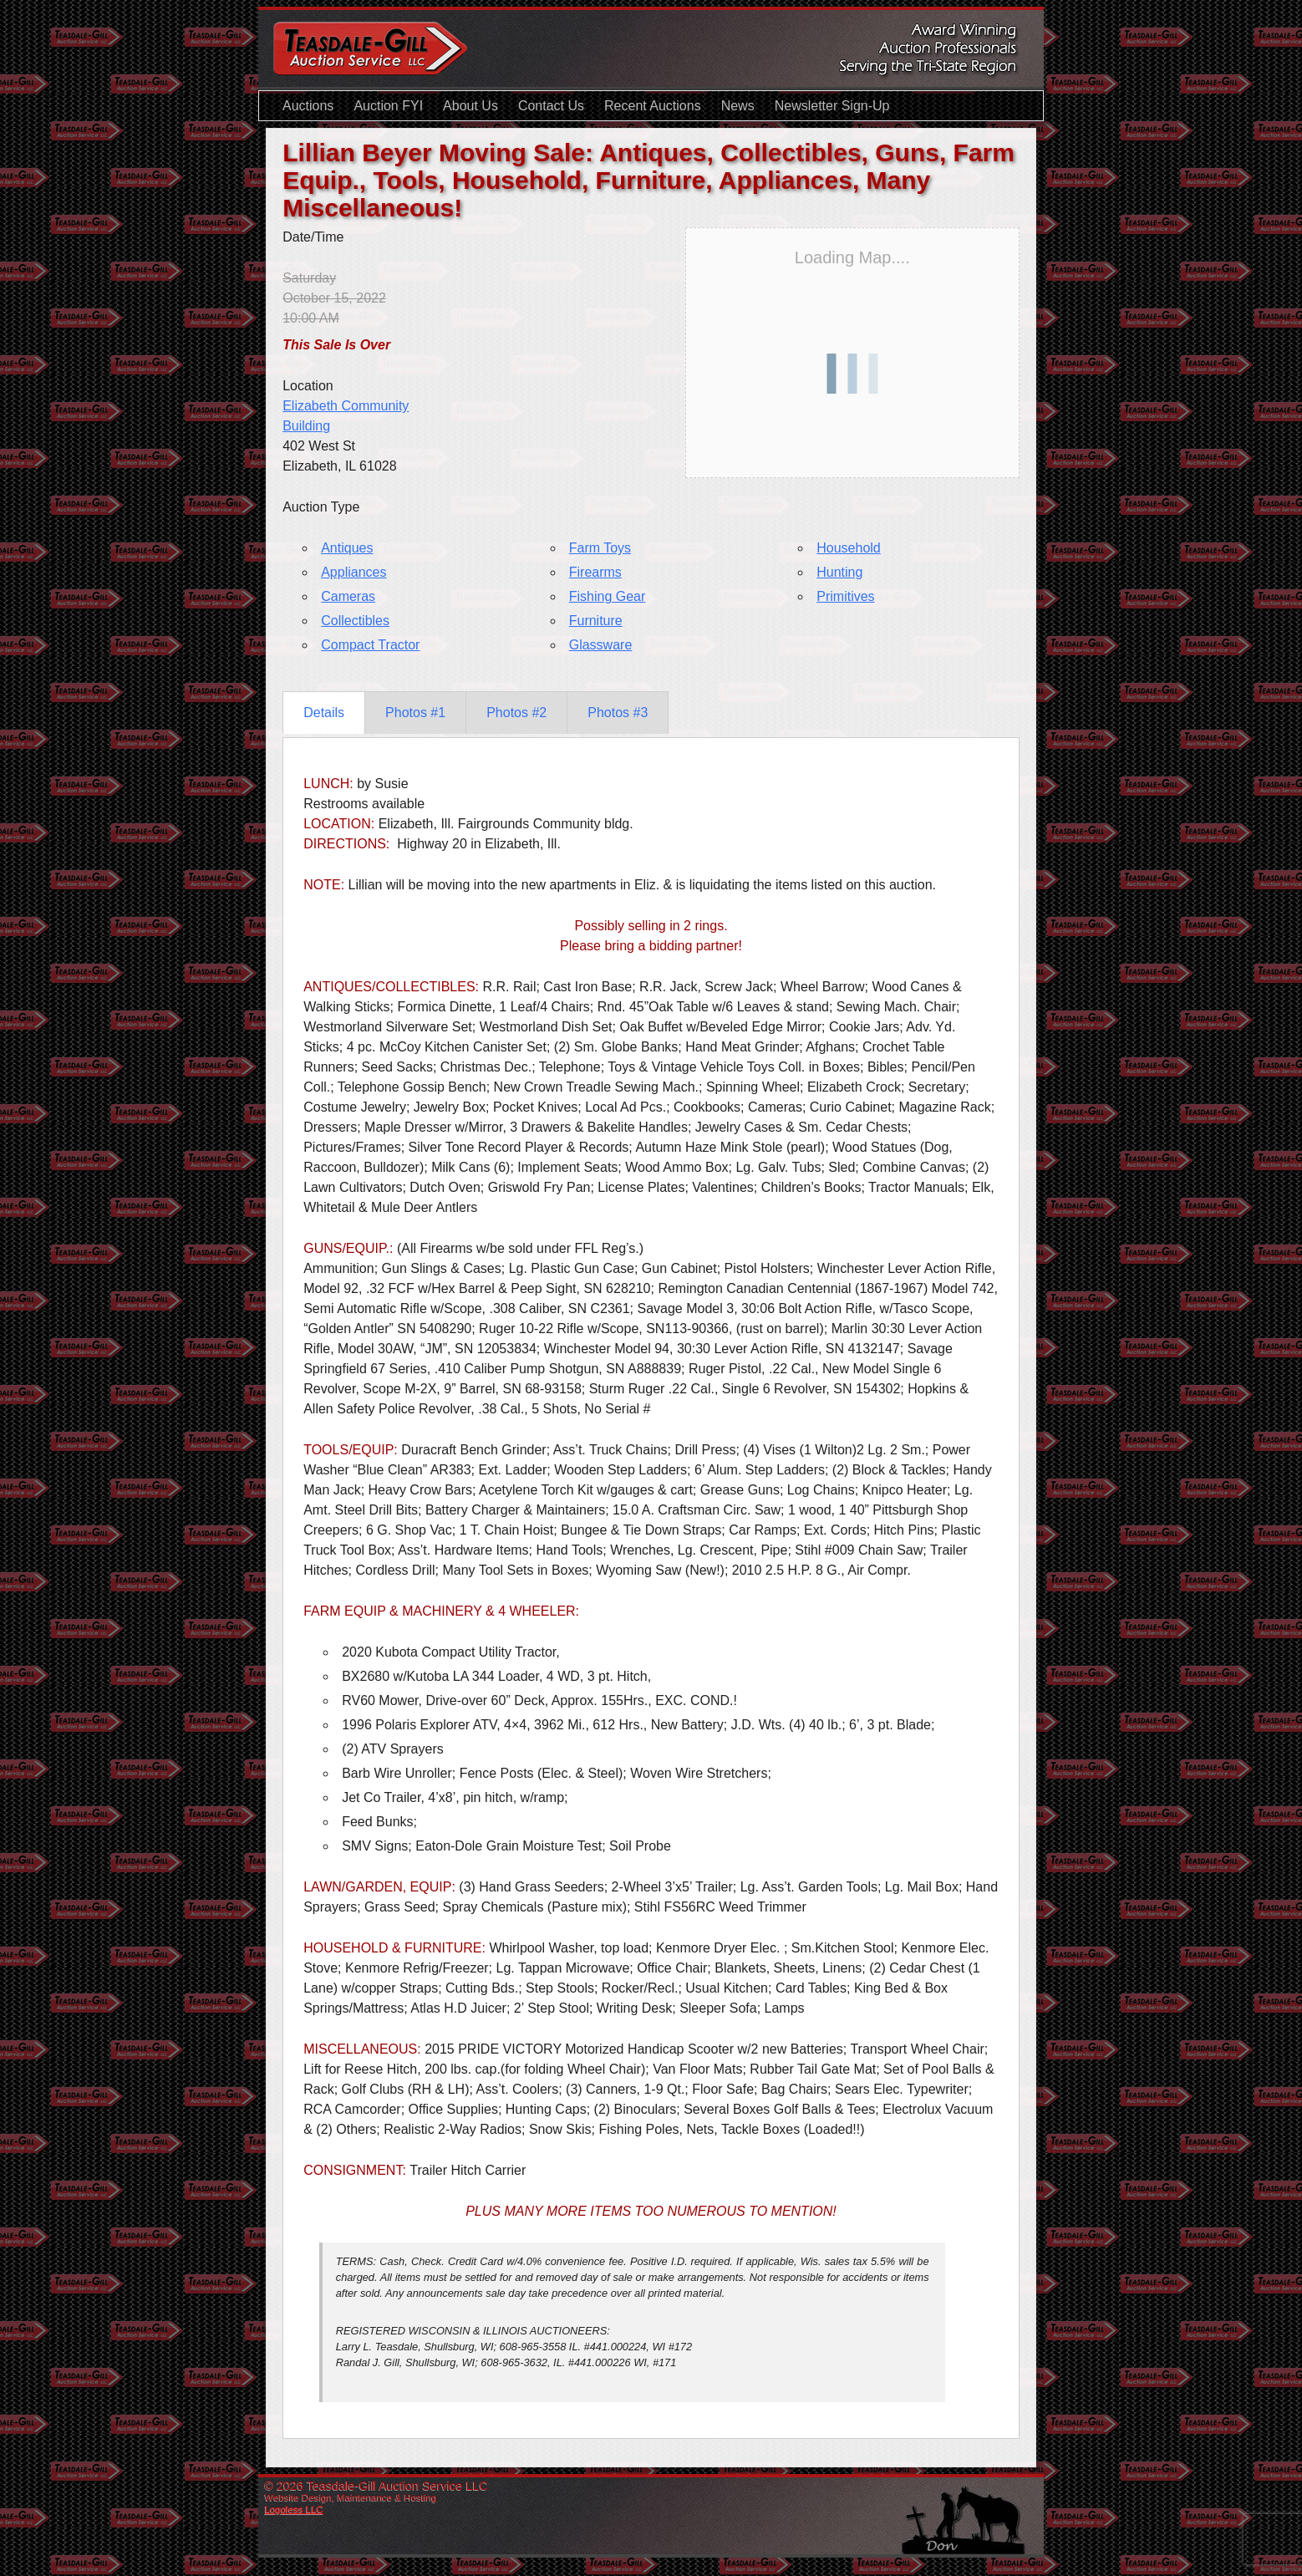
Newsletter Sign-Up (832, 106)
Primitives (845, 596)
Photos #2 (516, 712)
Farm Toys (600, 548)
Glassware (601, 645)
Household (848, 548)
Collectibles (355, 620)
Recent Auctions (652, 106)
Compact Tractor (370, 645)
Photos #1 (415, 712)
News (738, 106)
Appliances (353, 572)
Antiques (347, 548)
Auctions (307, 106)
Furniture (596, 620)
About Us (470, 106)
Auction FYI (388, 106)
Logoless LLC (294, 2509)
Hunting (839, 572)
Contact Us (551, 106)
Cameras (348, 596)
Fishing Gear (607, 596)
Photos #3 (617, 712)
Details (323, 712)
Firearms (595, 572)
